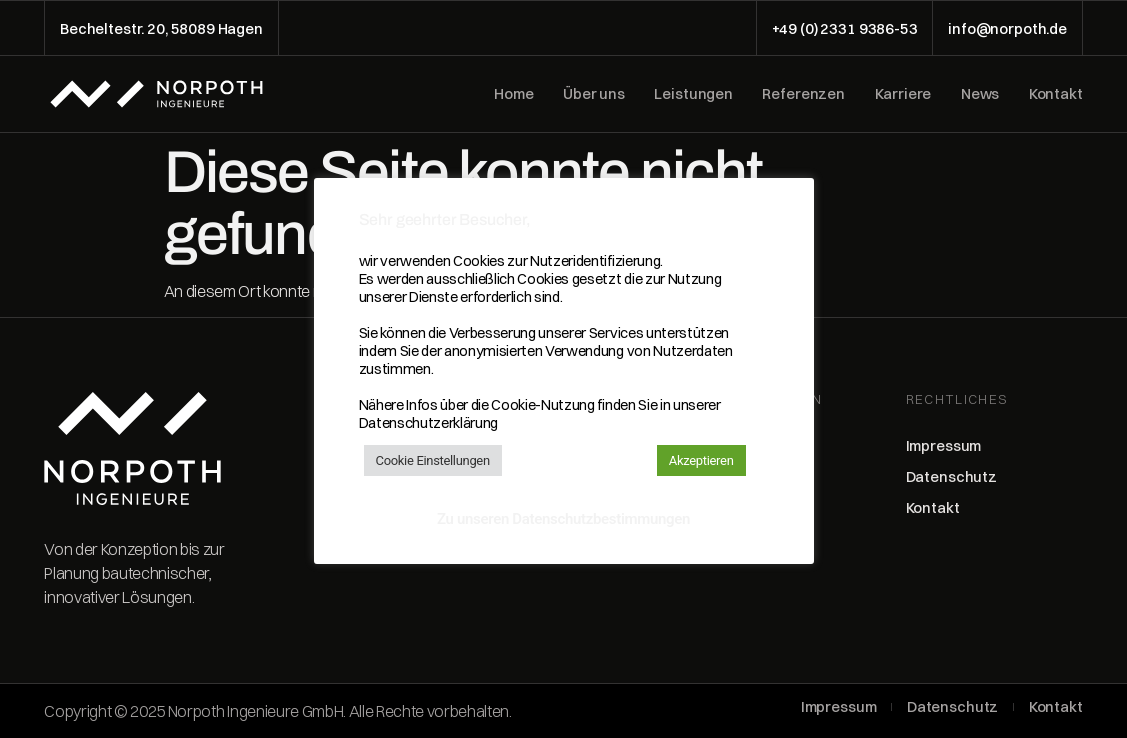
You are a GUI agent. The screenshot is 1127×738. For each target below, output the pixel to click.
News (980, 94)
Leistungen (693, 94)
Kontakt (1056, 94)
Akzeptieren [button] (701, 460)
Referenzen (803, 94)
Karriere (903, 94)
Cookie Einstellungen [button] (433, 460)
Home (513, 94)
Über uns (594, 94)
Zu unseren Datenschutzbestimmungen (563, 519)
